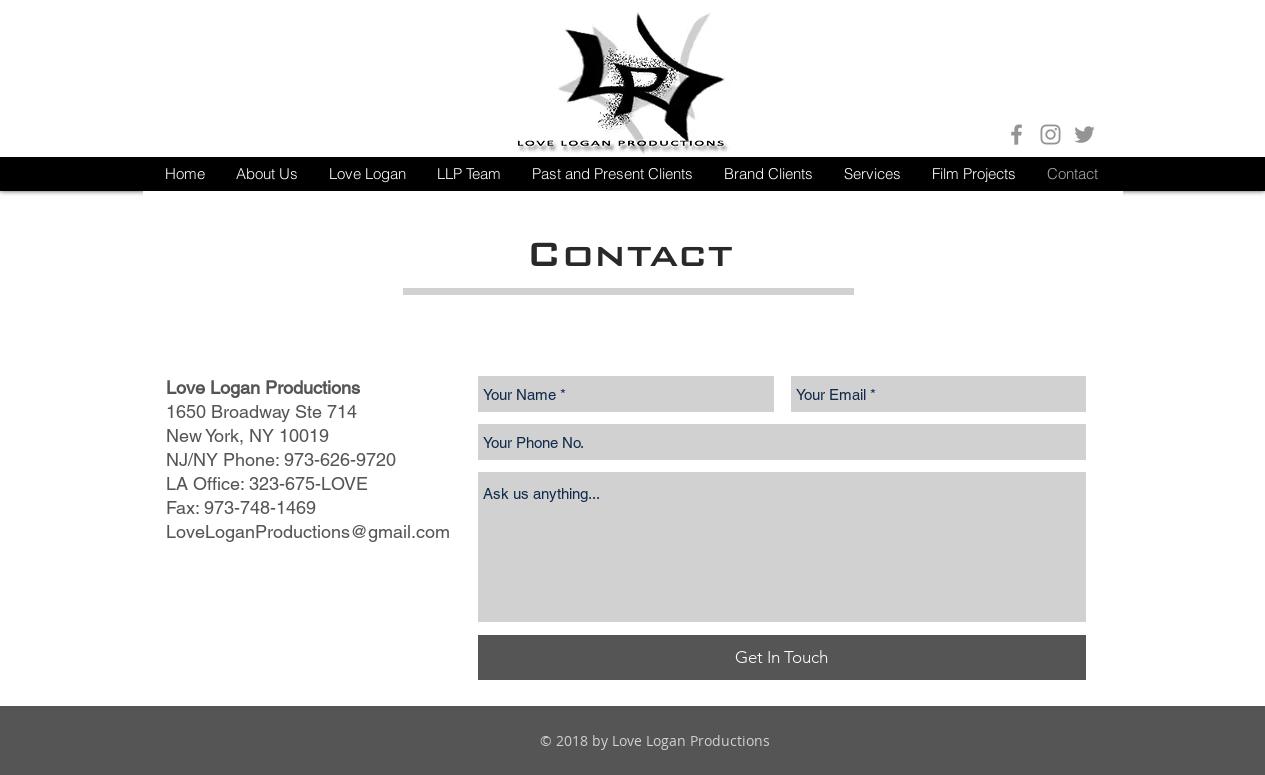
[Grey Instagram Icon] (1050, 134)
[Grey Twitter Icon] (1084, 134)
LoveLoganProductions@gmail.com (308, 531)
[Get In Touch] (782, 657)
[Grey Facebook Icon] (1016, 134)
